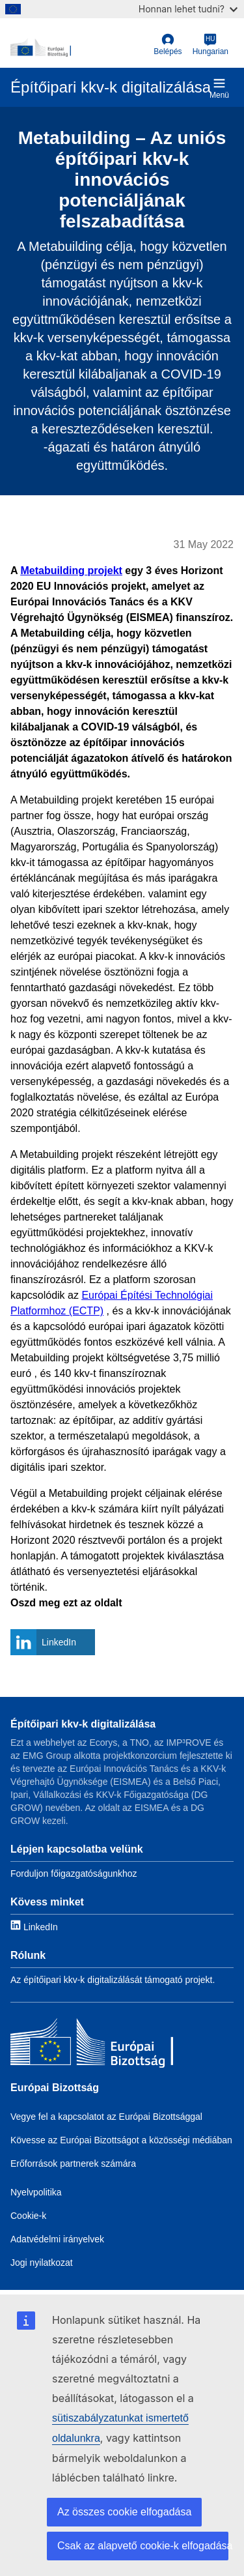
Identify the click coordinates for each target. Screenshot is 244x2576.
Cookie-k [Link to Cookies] (28, 2215)
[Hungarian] (210, 45)
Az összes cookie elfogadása (124, 2511)
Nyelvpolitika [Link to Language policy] (36, 2192)
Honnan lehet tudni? (188, 8)
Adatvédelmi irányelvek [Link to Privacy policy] (57, 2239)
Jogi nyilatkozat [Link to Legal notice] (41, 2262)
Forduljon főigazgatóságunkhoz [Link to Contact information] (73, 1873)
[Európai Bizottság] (91, 2044)
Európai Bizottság (54, 2087)
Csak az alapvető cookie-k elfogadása (142, 2545)
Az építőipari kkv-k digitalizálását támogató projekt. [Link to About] (112, 1980)
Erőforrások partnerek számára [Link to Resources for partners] (73, 2163)
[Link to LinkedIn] (34, 1926)
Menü (219, 88)
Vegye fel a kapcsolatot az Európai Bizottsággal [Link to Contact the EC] (106, 2116)
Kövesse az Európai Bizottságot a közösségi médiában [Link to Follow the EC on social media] (121, 2140)
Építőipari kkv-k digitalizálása (83, 1723)
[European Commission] (79, 47)
